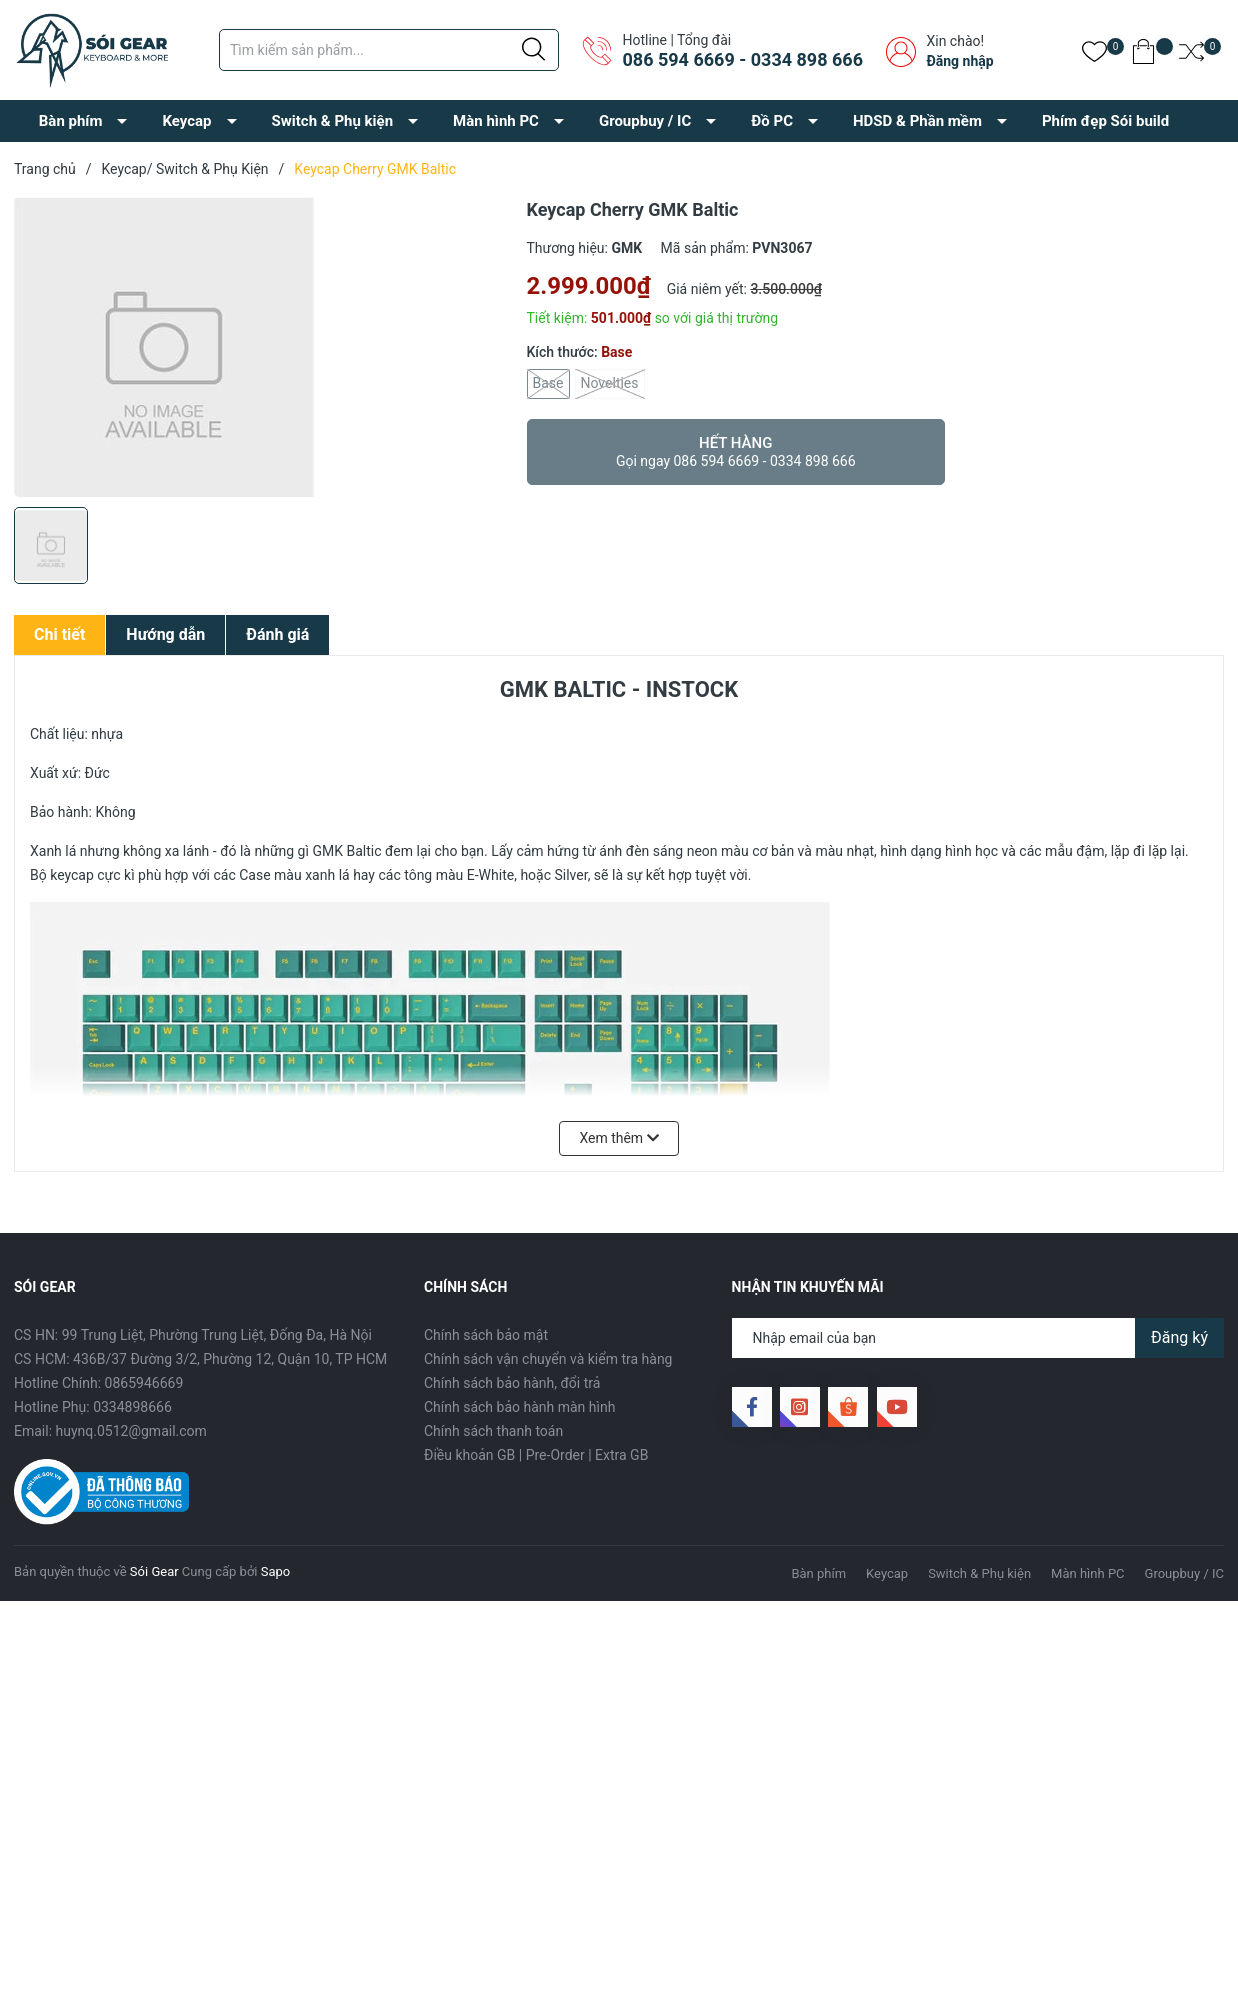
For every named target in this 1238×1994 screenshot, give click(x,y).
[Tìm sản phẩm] (389, 50)
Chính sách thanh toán (493, 1431)
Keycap (186, 121)
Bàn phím (71, 121)
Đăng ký (1179, 1337)
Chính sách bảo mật (486, 1335)
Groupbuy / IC (645, 121)
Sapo (276, 1571)
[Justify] (533, 50)
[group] (260, 347)
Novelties (610, 384)
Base (548, 384)
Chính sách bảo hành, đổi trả (512, 1383)
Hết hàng (736, 452)
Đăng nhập (959, 61)
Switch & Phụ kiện (333, 121)
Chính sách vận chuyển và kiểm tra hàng (548, 1359)
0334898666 (132, 1407)
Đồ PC (772, 121)
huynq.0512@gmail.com (131, 1431)
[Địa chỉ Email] (978, 1338)
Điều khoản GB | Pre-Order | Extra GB (536, 1455)
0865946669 (144, 1383)
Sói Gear (154, 1571)
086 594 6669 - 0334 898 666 (742, 59)
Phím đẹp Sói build (1105, 121)
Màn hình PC (496, 121)
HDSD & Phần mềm (917, 121)
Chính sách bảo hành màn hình (519, 1407)
